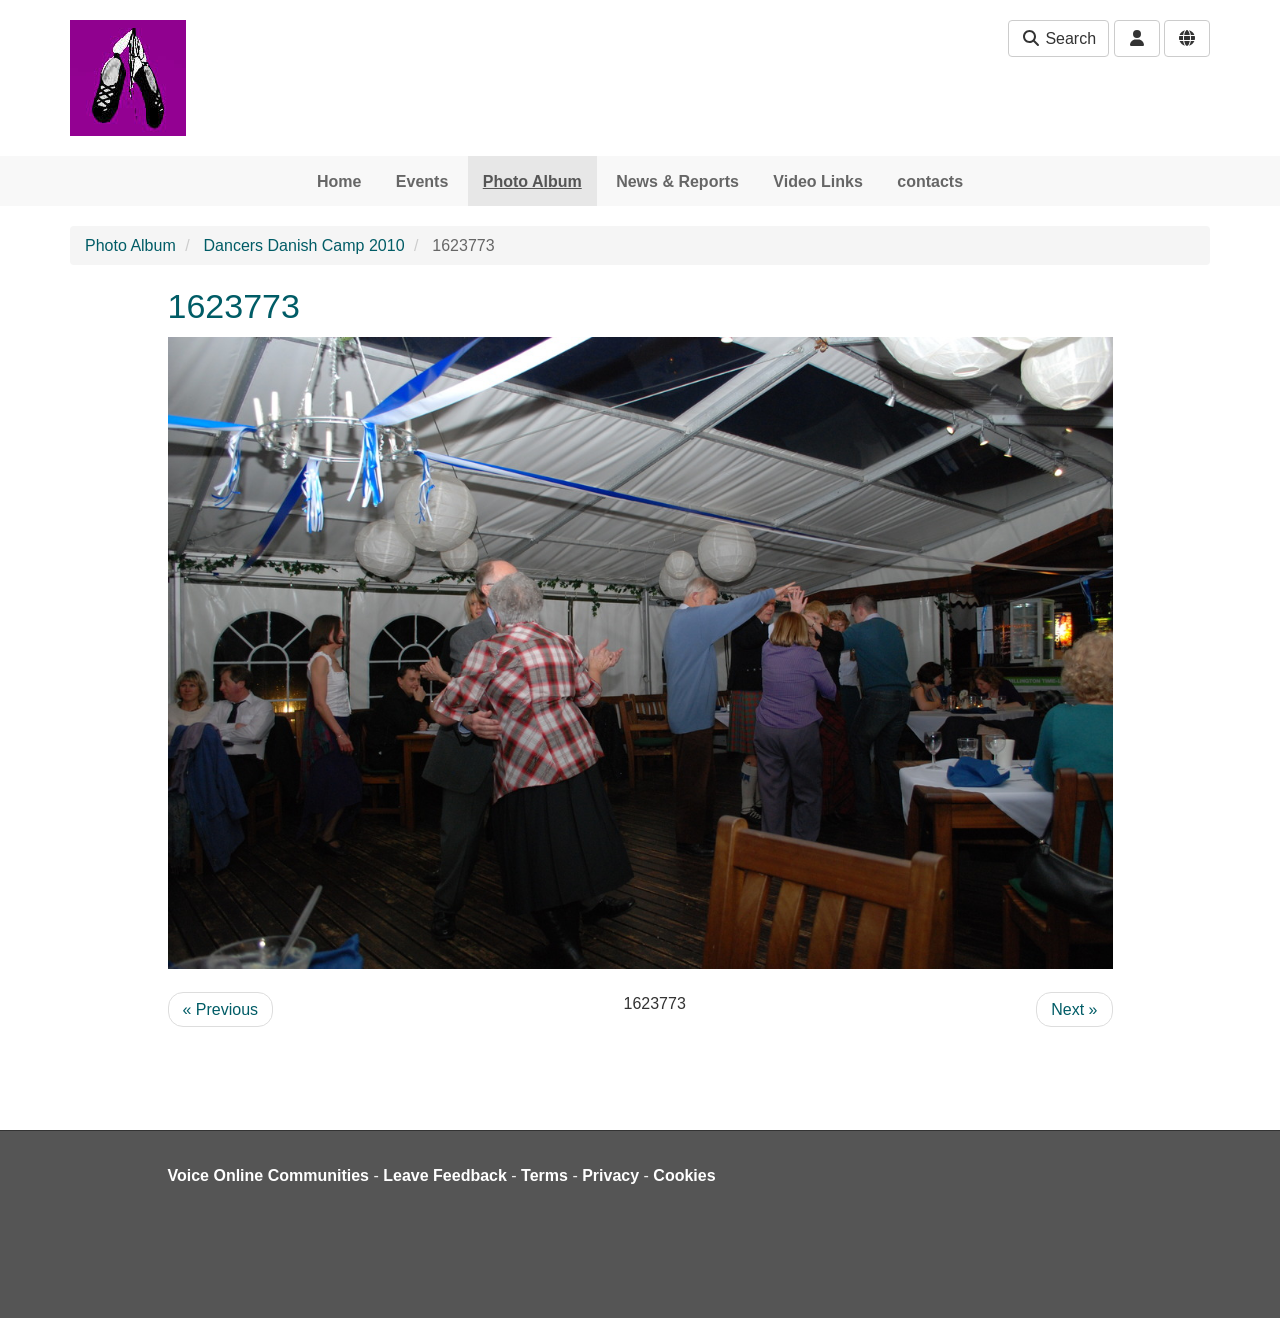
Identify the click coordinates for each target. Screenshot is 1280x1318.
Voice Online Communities (269, 1175)
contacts (930, 181)
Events (422, 181)
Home (339, 181)
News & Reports (677, 181)
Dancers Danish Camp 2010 (304, 245)
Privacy (610, 1175)
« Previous (221, 1009)
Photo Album (532, 181)
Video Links (818, 181)
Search (1058, 38)
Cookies (684, 1175)
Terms (544, 1175)
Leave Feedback (445, 1175)
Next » (1074, 1009)
